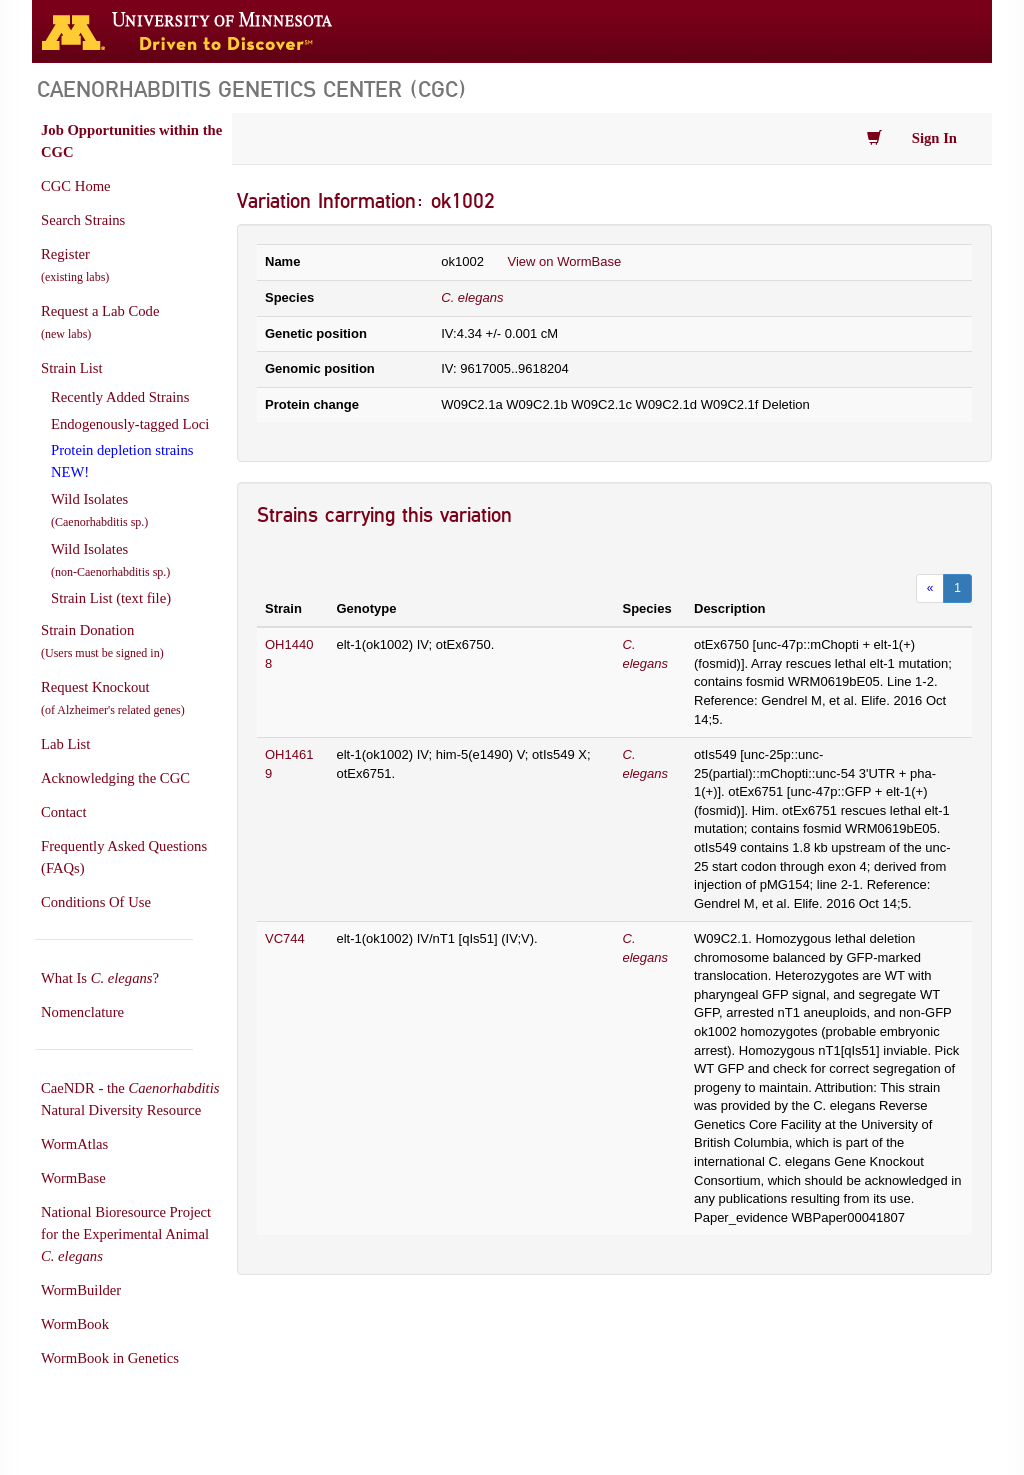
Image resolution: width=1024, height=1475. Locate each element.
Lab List (65, 744)
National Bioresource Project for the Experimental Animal (126, 1234)
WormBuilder (81, 1290)
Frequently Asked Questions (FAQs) (124, 857)
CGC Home (76, 186)
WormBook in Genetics (110, 1358)
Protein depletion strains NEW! (122, 461)
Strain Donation (102, 641)
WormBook (75, 1324)
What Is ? (100, 978)
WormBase (73, 1178)
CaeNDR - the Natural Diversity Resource (130, 1099)
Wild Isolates (99, 510)
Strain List (71, 368)
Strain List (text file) (111, 598)
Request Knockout (113, 698)
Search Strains (83, 220)
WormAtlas (74, 1144)
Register (75, 265)
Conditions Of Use (96, 902)
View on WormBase (565, 261)
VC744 (285, 938)
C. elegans (472, 297)
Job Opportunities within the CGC (131, 141)
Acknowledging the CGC (115, 778)
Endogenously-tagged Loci (130, 424)
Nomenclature (82, 1012)
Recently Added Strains (120, 397)
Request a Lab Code (100, 322)
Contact (64, 812)
